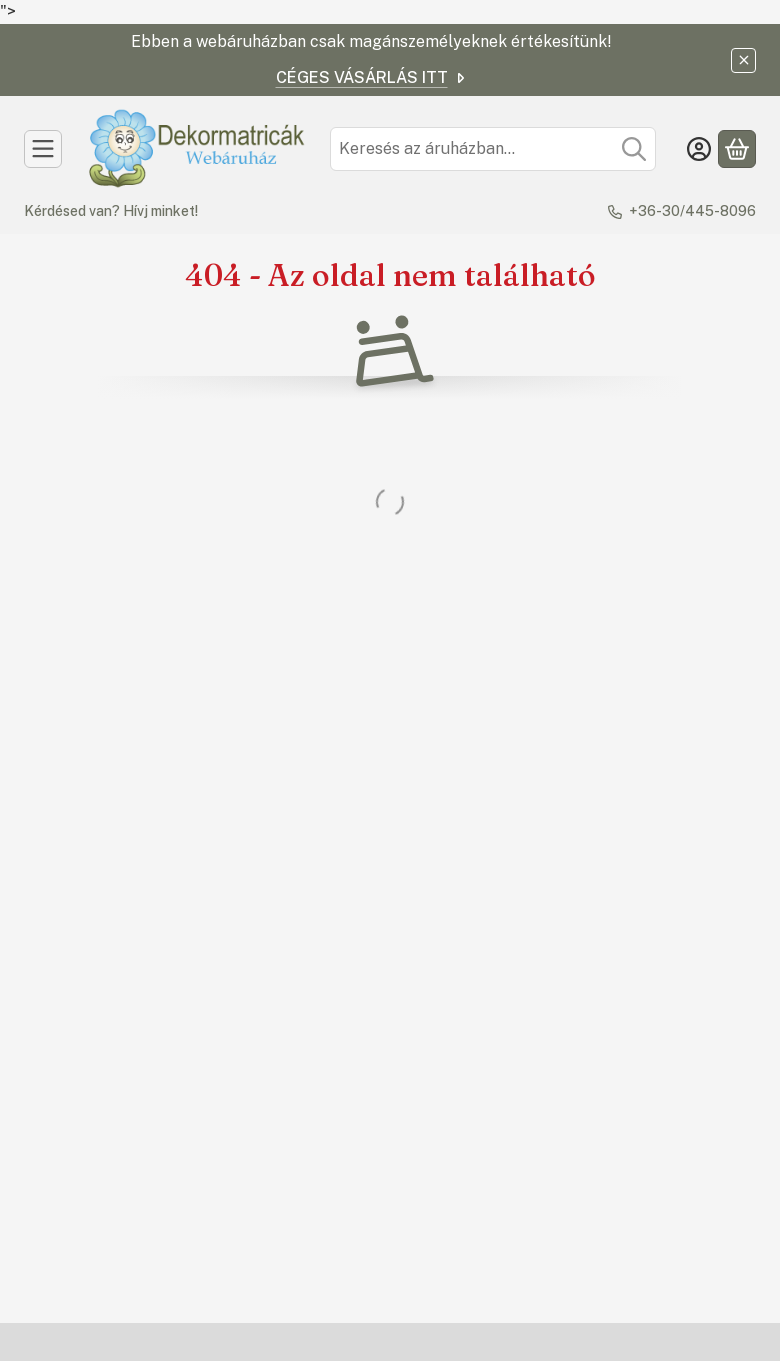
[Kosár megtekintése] (737, 149)
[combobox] (493, 149)
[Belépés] (699, 149)
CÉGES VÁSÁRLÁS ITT (372, 77)
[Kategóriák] (43, 149)
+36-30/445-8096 (692, 211)
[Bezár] (743, 60)
